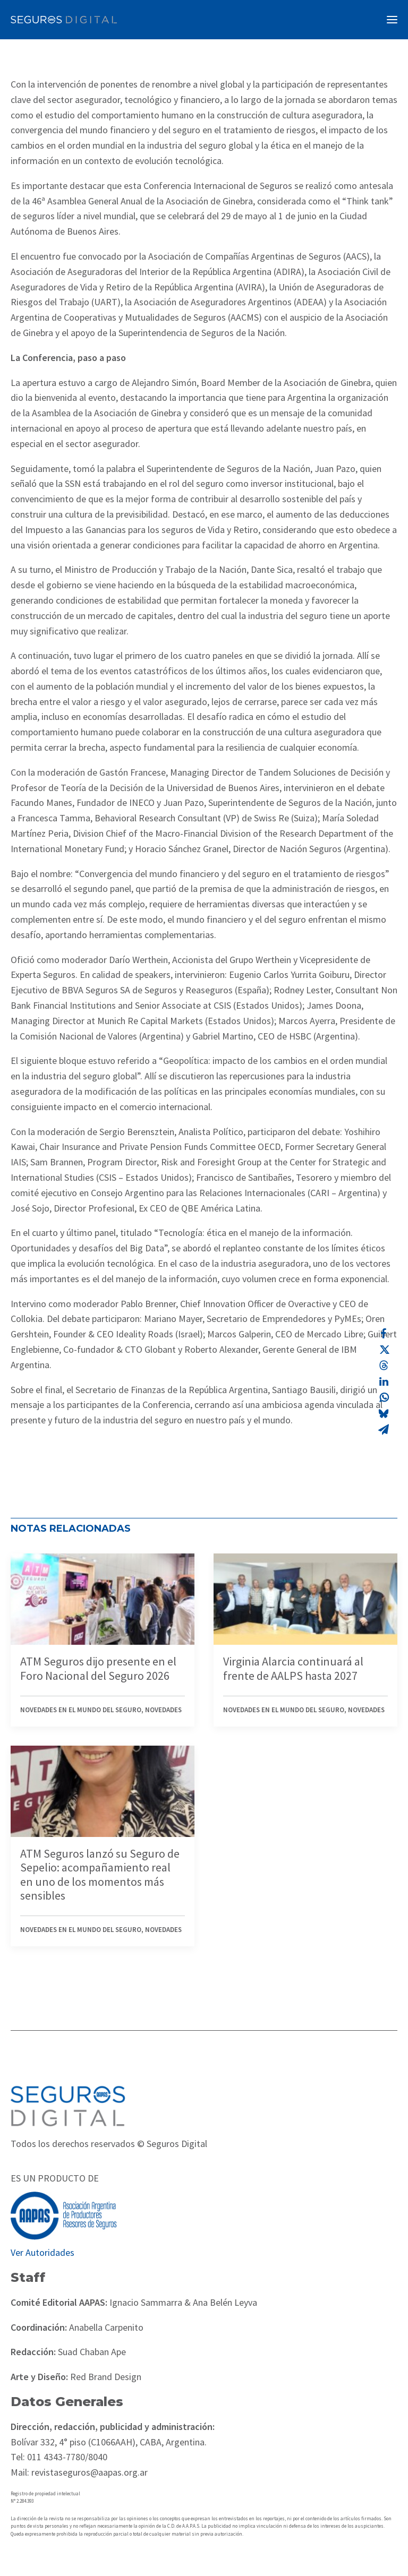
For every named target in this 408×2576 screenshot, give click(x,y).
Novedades (163, 1709)
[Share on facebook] (383, 1333)
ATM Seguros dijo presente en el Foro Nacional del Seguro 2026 (98, 1668)
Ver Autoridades (42, 2252)
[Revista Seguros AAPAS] (64, 19)
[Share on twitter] (383, 1349)
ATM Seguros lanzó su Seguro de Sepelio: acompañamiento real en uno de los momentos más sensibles (100, 1874)
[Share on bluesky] (383, 1413)
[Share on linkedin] (383, 1381)
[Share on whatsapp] (383, 1397)
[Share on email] (383, 1429)
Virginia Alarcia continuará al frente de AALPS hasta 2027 (293, 1668)
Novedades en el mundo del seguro (80, 1709)
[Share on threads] (383, 1365)
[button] (392, 19)
